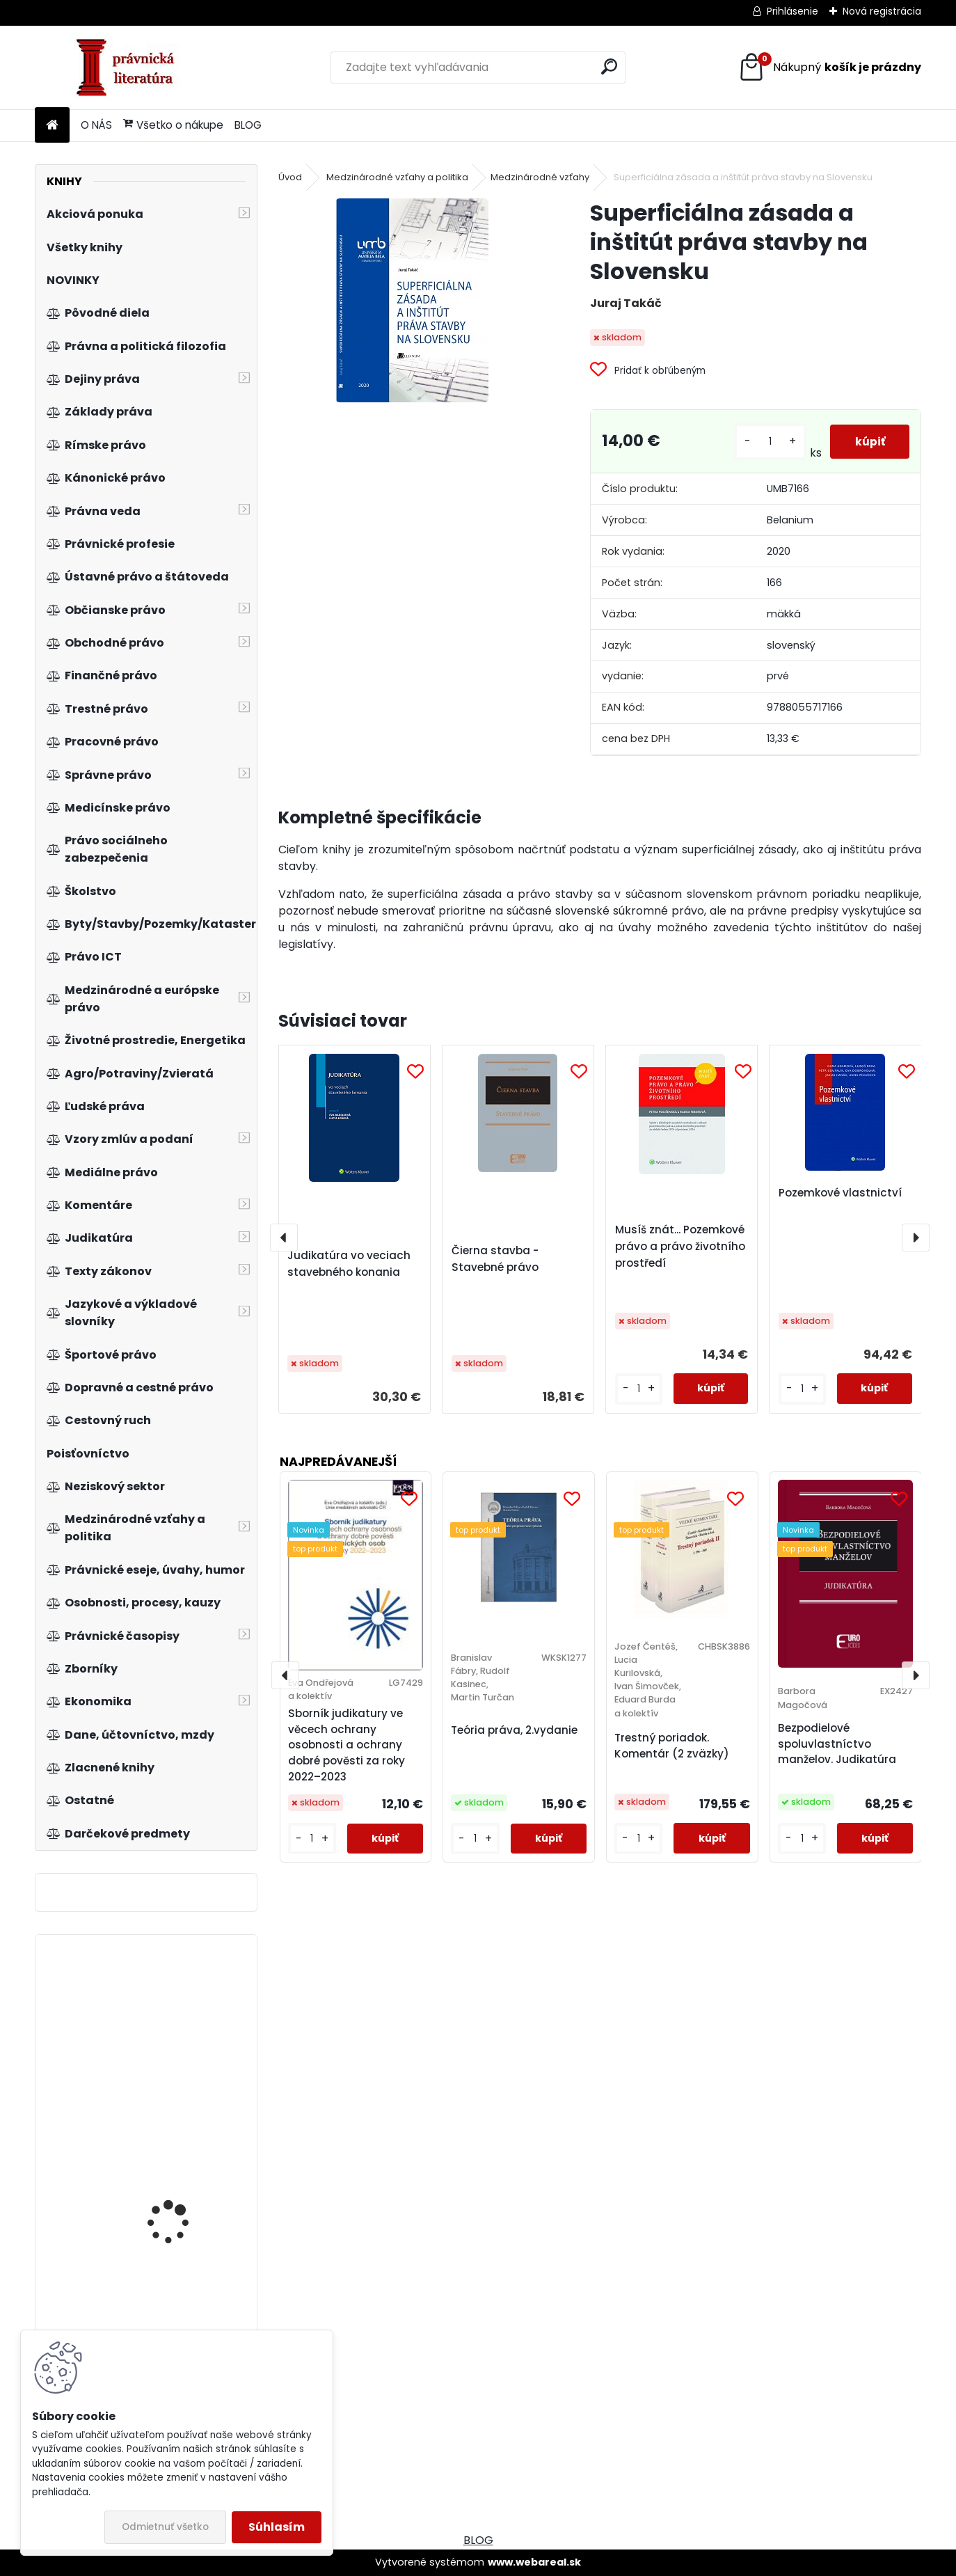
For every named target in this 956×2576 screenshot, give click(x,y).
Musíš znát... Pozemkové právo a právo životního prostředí (680, 1246)
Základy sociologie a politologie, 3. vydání (176, 2207)
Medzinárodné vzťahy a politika (397, 177)
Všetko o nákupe (173, 125)
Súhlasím (276, 2527)
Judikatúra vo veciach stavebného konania (349, 1263)
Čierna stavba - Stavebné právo (495, 1258)
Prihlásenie (792, 11)
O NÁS (96, 125)
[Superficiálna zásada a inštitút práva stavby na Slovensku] (411, 300)
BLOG (248, 125)
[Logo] (130, 67)
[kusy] (767, 441)
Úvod (290, 177)
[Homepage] (52, 125)
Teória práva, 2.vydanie (514, 1730)
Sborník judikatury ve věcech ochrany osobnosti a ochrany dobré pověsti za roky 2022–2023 (346, 1745)
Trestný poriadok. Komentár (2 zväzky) (671, 1745)
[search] (609, 66)
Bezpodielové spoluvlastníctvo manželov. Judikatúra (837, 1744)
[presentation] (284, 1237)
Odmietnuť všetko (165, 2527)
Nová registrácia (882, 11)
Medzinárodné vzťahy (540, 177)
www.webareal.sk (534, 2562)
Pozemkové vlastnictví (840, 1192)
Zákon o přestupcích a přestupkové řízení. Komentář (181, 2055)
